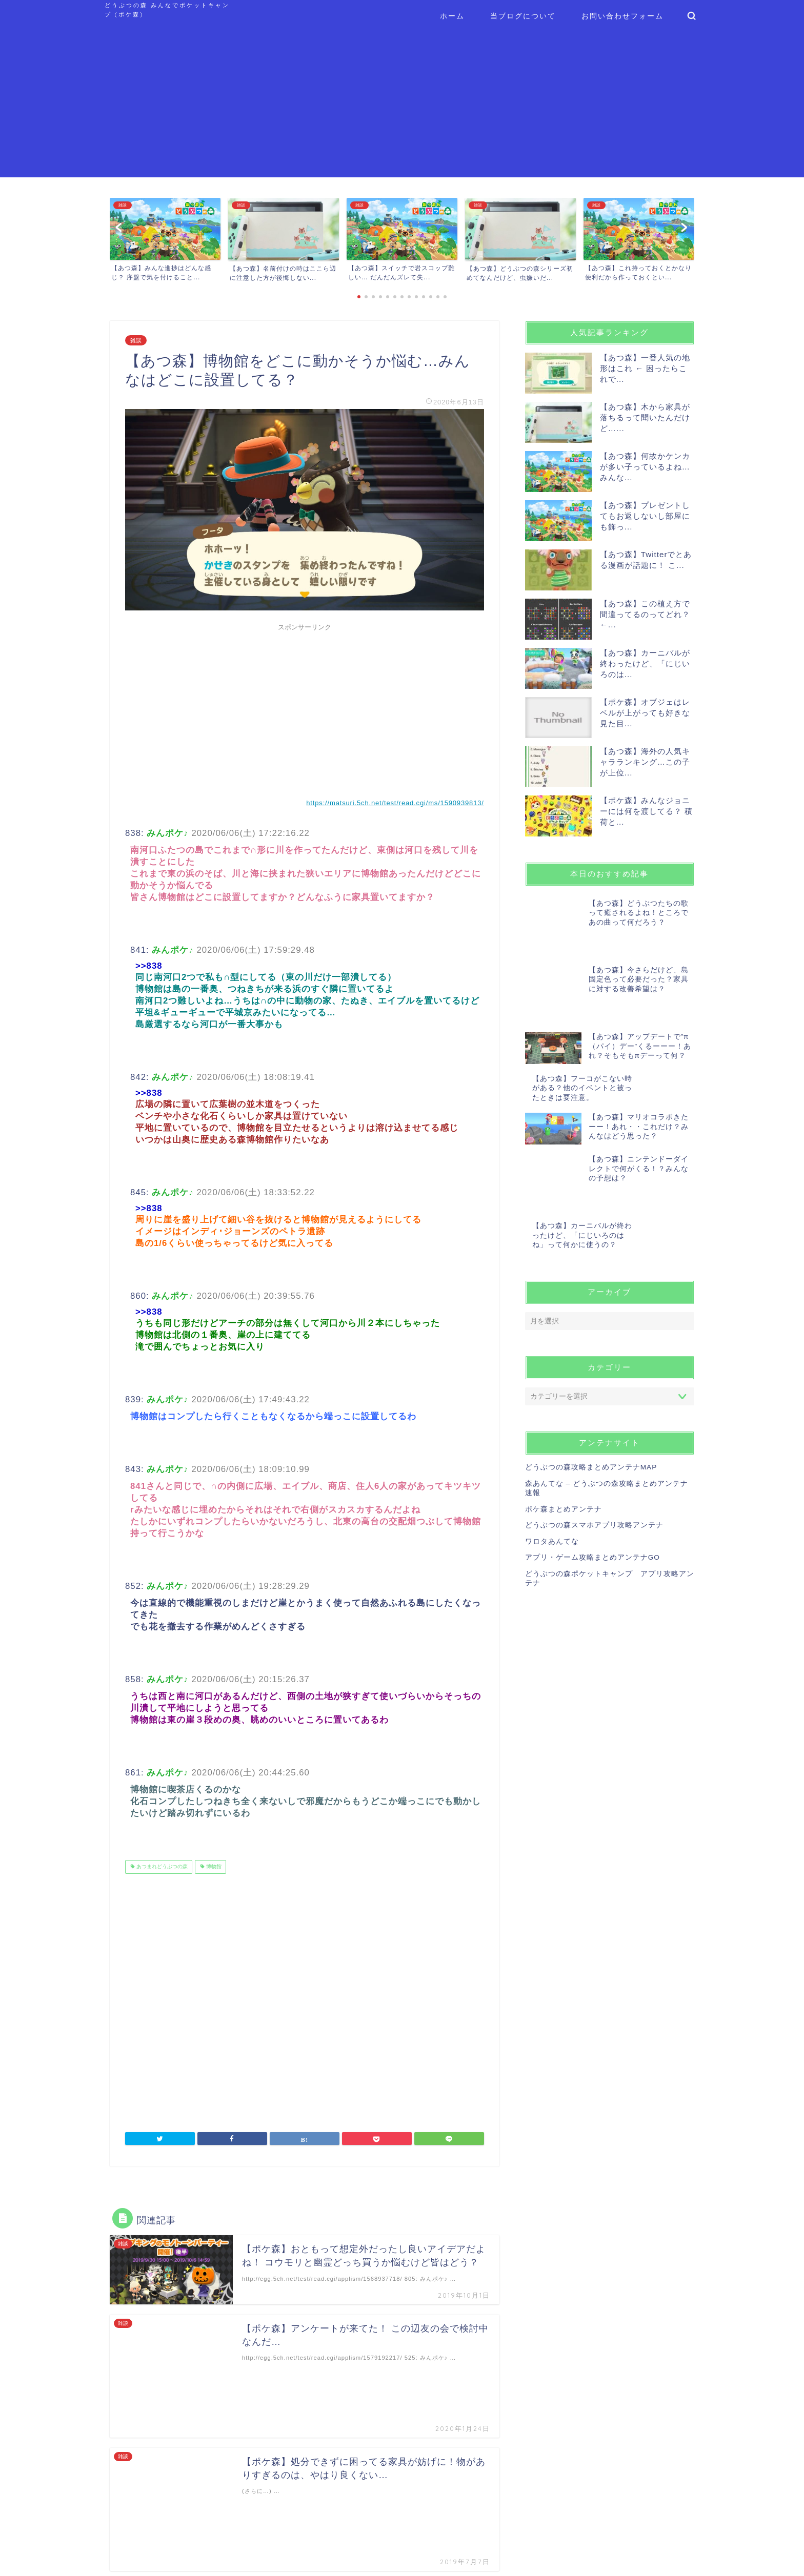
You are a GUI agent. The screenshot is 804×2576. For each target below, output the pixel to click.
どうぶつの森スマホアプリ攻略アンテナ (594, 1440)
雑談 (136, 340)
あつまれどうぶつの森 (161, 1867)
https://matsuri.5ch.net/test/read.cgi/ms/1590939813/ (395, 803)
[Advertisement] (402, 105)
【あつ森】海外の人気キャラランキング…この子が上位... (645, 762)
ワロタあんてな (552, 1457)
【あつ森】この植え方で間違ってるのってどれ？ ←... (645, 614)
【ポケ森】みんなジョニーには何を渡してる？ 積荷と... (646, 811)
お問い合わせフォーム (622, 16)
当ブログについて (523, 16)
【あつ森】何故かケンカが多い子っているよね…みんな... (645, 467)
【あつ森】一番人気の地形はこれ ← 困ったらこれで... (645, 368)
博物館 (213, 1867)
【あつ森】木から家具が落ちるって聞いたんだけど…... (645, 417)
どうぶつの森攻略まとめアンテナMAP (591, 1383)
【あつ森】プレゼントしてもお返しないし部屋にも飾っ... (645, 516)
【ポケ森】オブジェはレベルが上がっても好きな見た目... (645, 713)
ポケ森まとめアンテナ (563, 1424)
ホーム (452, 16)
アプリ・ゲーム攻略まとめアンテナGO (592, 1473)
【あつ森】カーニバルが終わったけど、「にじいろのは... (645, 663)
